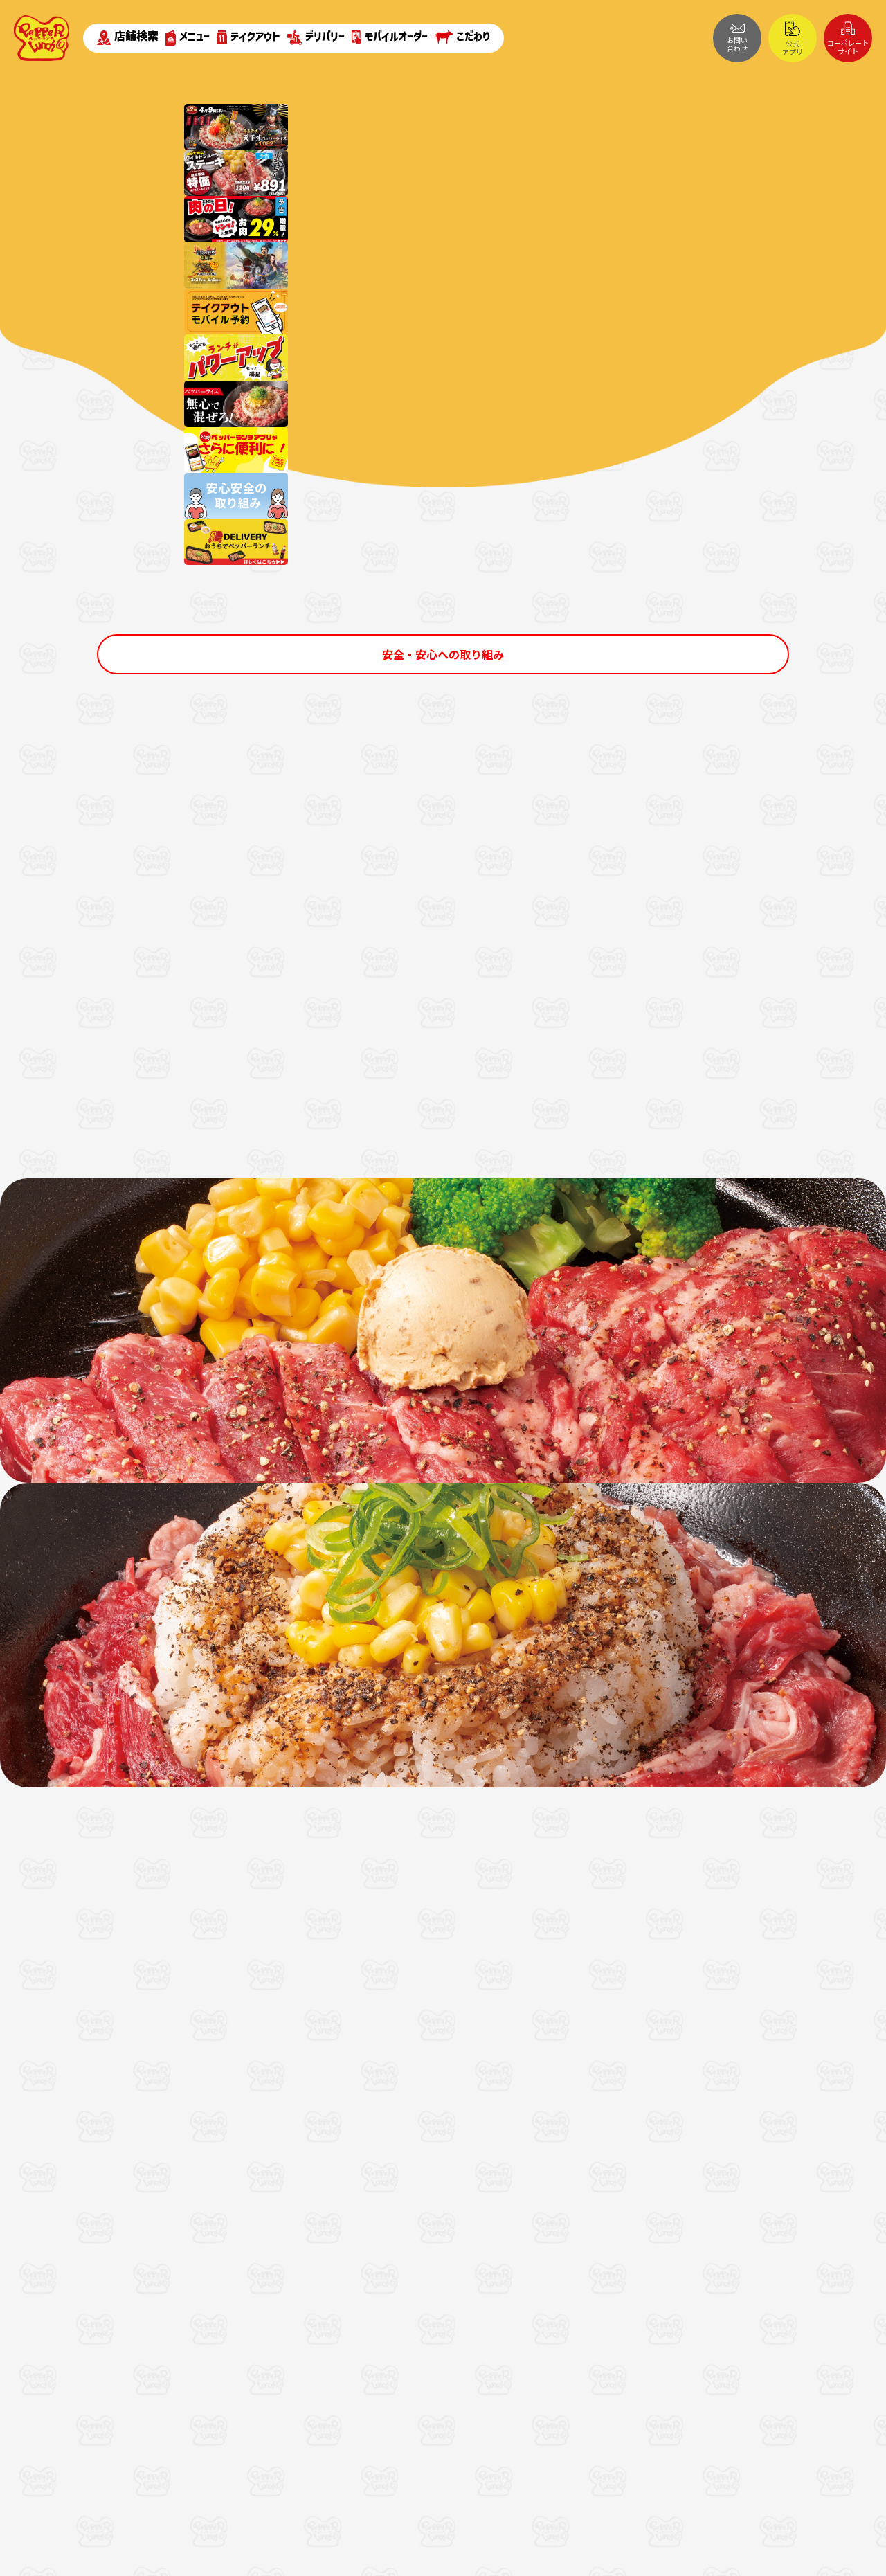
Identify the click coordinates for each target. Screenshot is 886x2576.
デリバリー (316, 37)
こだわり (462, 37)
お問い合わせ (737, 38)
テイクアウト (248, 37)
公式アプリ (792, 39)
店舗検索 (128, 37)
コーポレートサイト (848, 38)
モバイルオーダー (390, 37)
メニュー (187, 37)
